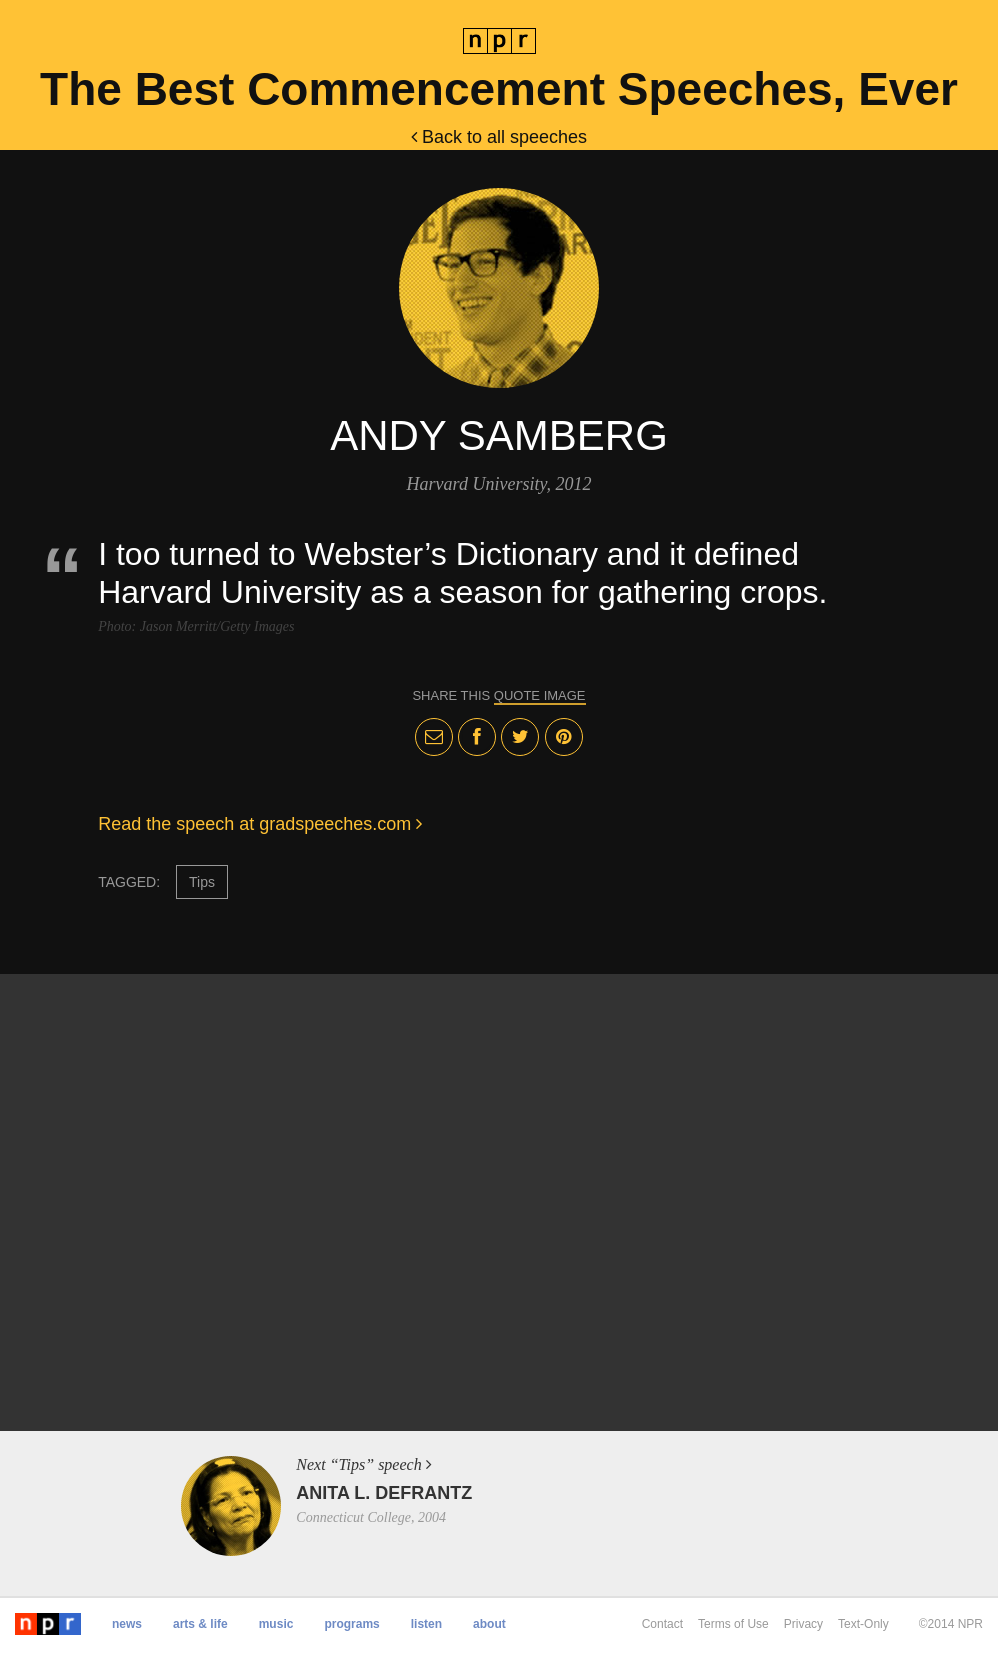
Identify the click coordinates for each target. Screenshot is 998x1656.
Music (276, 1624)
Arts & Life (200, 1624)
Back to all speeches (499, 137)
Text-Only (863, 1624)
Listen (426, 1624)
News (127, 1624)
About (489, 1624)
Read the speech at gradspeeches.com (260, 824)
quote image (540, 695)
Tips (202, 882)
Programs (351, 1624)
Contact (662, 1624)
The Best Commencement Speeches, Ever (499, 89)
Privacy (803, 1624)
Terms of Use (733, 1624)
